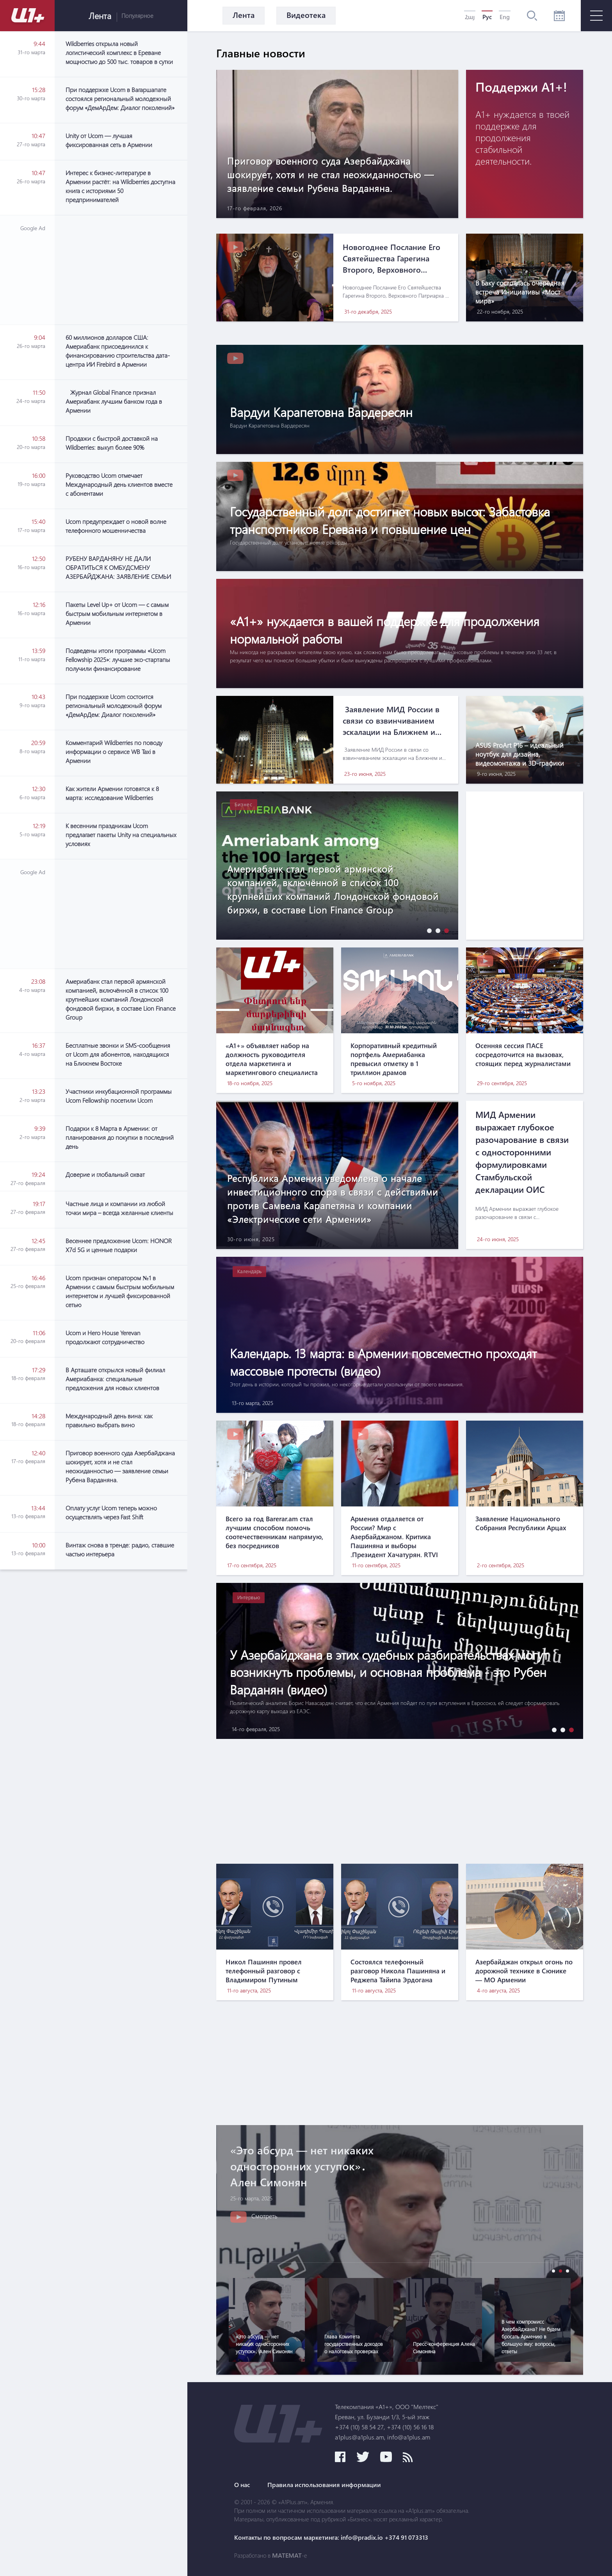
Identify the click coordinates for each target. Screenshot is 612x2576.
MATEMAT (287, 2555)
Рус (487, 16)
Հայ (470, 16)
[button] (427, 930)
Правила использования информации (324, 2484)
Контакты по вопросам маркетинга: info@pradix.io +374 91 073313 (331, 2537)
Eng (505, 16)
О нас (242, 2484)
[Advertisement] (121, 270)
